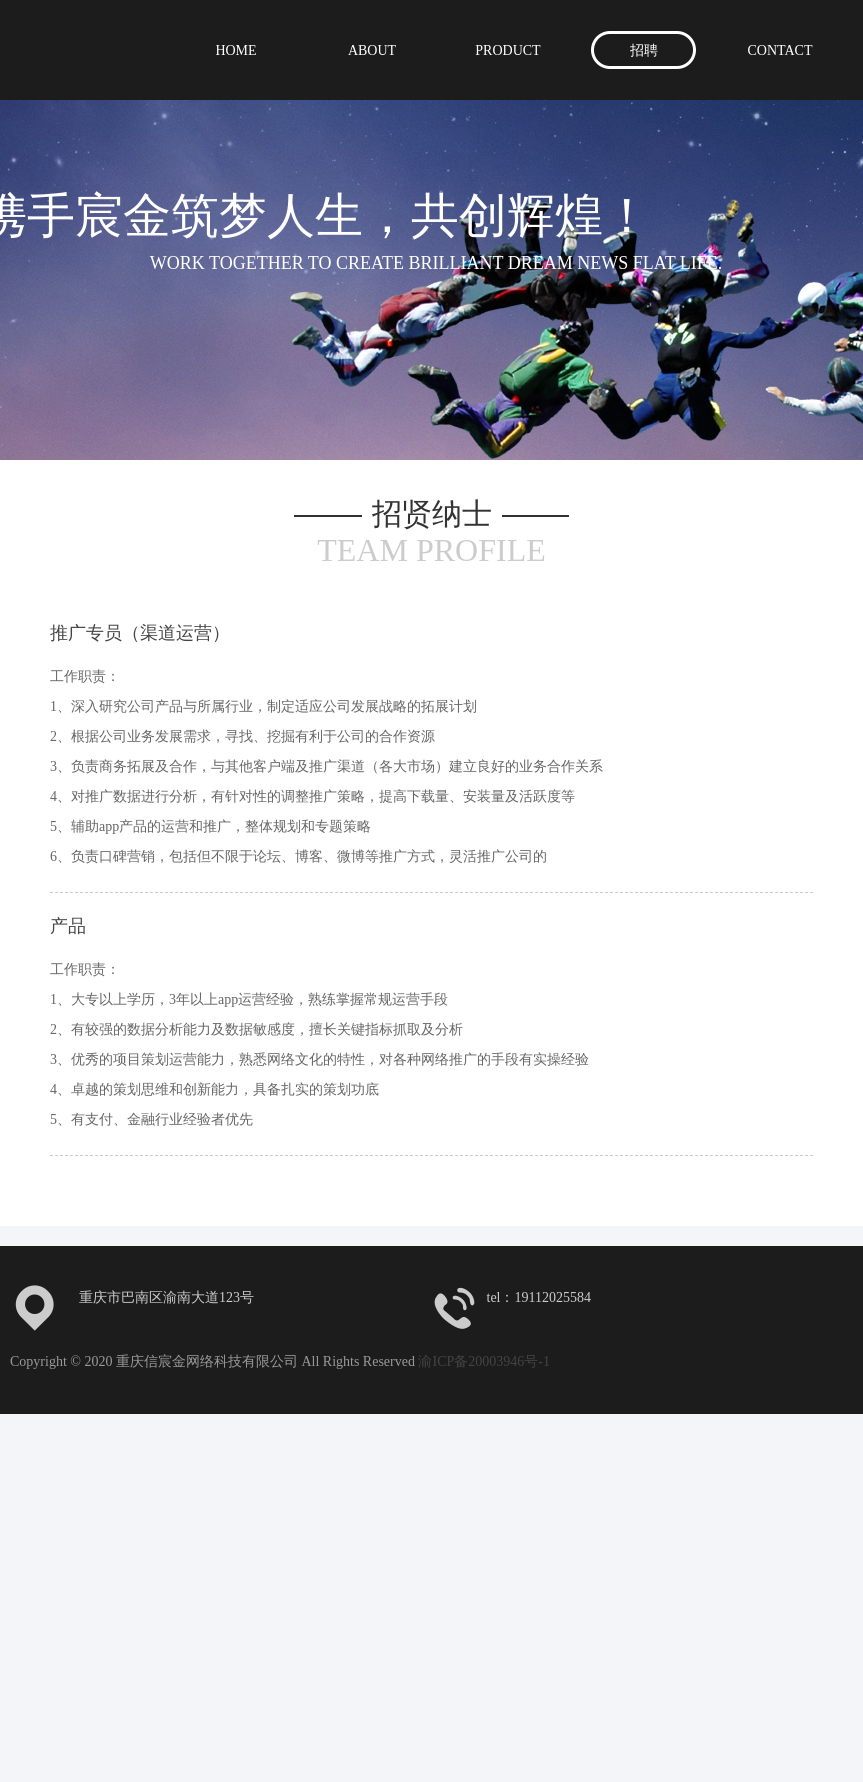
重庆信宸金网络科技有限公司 (153, 47)
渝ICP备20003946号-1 (483, 1361)
